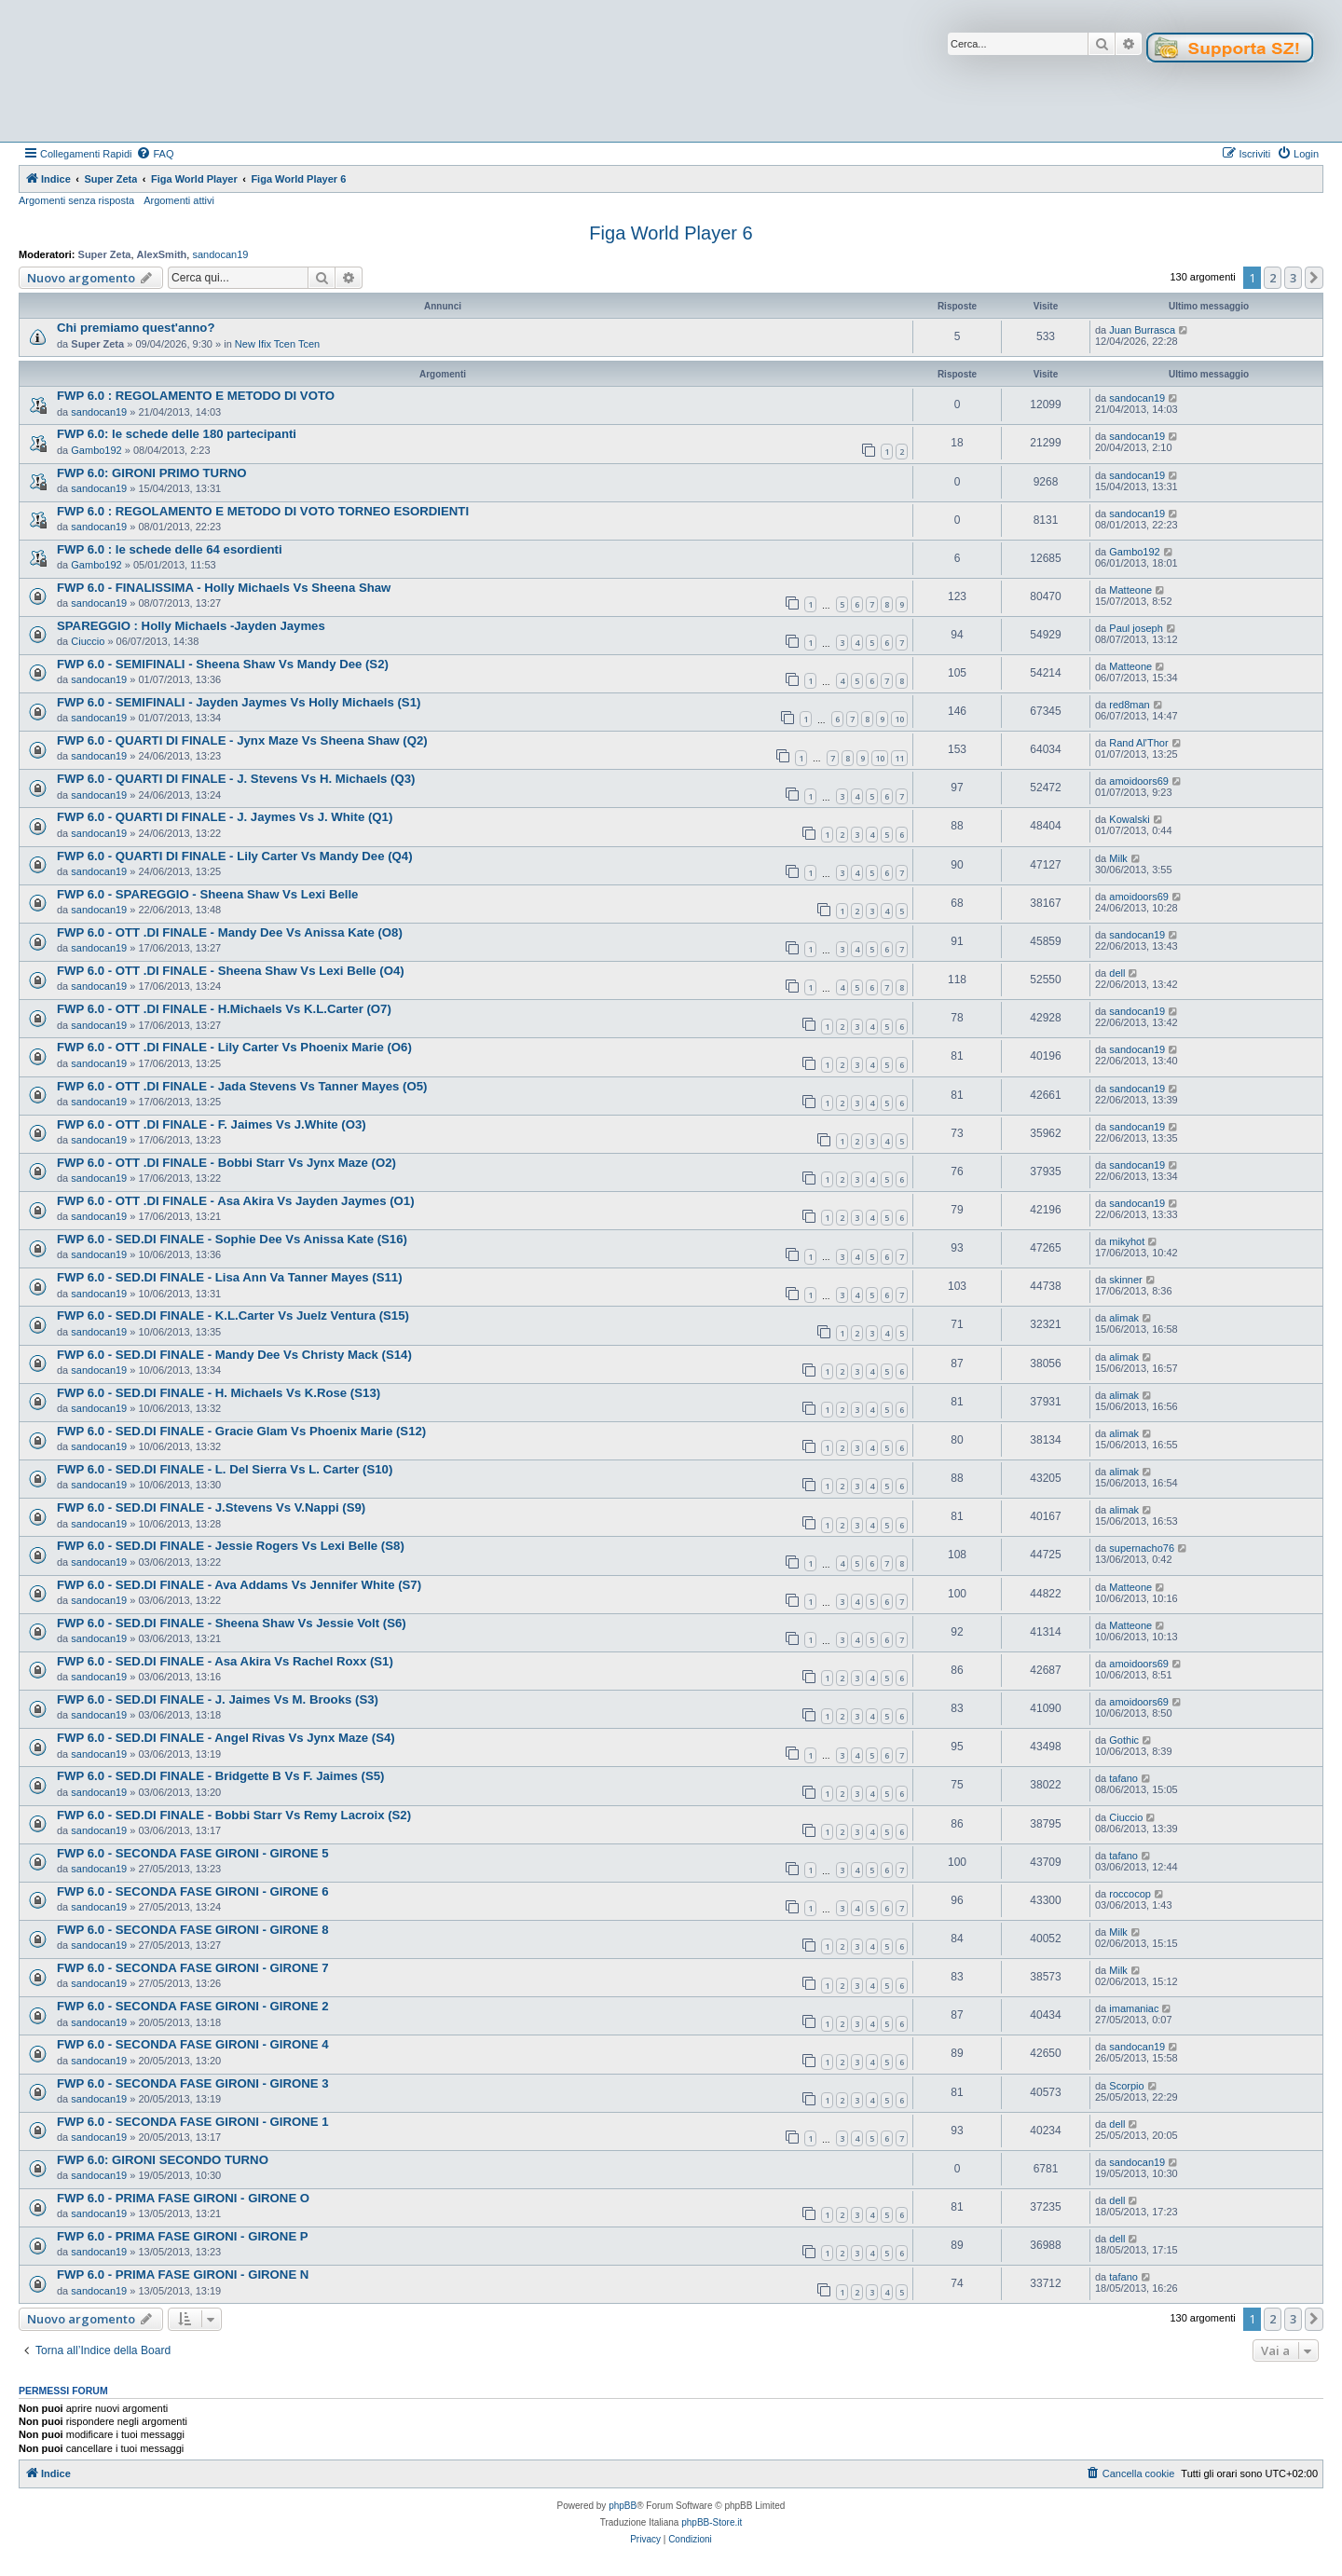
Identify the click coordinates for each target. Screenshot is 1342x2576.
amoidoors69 (1139, 781)
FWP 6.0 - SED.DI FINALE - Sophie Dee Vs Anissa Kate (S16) (232, 1239)
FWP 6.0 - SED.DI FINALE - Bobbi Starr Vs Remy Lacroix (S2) (234, 1815)
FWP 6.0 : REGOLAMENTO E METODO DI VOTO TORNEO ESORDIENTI (263, 511)
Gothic (1124, 1740)
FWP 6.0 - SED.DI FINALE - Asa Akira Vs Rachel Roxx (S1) (225, 1661)
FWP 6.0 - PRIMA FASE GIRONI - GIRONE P (182, 2236)
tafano (1123, 1778)
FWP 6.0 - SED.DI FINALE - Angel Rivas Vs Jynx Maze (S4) (226, 1738)
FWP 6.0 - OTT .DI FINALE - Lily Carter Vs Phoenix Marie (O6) (234, 1047)
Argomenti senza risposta (76, 200)
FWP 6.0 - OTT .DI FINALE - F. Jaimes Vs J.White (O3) (211, 1124)
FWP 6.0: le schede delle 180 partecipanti (176, 434)
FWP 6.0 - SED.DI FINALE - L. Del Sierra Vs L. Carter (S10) (224, 1469)
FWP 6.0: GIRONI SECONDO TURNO (162, 2160)
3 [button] (1293, 277)
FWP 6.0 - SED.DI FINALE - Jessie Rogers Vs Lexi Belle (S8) (230, 1546)
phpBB (623, 2506)
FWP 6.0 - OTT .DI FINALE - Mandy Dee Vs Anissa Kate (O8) (230, 932)
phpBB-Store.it (711, 2522)
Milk (1118, 858)
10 (899, 719)
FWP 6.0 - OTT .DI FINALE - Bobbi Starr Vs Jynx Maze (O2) (226, 1163)
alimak (1124, 1317)
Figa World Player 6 (670, 233)
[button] (1314, 278)
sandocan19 (220, 254)
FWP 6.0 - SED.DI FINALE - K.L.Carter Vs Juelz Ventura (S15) (233, 1315)
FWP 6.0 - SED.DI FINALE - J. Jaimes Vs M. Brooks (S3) (217, 1699)
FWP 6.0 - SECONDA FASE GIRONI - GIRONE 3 (193, 2083)
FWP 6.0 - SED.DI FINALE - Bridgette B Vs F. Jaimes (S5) (221, 1776)
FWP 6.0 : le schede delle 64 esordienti (169, 549)
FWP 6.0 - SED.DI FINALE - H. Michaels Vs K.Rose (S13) (218, 1393)
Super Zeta (104, 254)
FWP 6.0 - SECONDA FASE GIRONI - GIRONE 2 (193, 2006)
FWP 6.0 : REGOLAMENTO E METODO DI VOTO (196, 396)
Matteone (1130, 590)
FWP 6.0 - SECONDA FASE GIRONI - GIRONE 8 (193, 1930)
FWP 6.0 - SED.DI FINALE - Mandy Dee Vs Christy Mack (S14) (234, 1355)
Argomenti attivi (179, 200)
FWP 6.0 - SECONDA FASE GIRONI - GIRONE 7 (193, 1968)
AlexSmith (162, 254)
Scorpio (1126, 2085)
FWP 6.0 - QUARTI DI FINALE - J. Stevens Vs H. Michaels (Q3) (236, 779)
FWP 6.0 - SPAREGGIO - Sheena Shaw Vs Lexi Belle (207, 894)
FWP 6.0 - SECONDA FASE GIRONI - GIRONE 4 (193, 2044)
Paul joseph (1136, 628)
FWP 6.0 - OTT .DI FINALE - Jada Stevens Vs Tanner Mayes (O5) (242, 1086)
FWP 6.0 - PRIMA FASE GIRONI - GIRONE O (183, 2198)
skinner (1125, 1279)
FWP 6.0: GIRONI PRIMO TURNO (151, 473)
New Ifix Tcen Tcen (277, 343)
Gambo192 (96, 450)
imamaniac (1133, 2008)
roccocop (1130, 1893)
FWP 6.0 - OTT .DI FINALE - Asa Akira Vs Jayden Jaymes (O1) (236, 1201)
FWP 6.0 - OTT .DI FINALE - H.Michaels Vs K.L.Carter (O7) (224, 1009)
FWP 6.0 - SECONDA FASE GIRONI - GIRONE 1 (193, 2122)
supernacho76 (1141, 1548)
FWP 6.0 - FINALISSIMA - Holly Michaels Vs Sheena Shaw (223, 588)
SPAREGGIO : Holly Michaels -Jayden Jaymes (191, 626)
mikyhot (1126, 1241)
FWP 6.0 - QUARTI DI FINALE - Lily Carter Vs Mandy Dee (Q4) (235, 856)
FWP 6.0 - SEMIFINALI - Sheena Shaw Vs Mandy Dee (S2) (223, 664)
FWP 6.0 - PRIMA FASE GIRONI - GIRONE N (182, 2274)
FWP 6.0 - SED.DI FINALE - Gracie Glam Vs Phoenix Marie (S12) (241, 1431)
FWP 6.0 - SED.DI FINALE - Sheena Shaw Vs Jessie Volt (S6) (231, 1623)
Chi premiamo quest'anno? (135, 328)
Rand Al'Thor (1138, 742)
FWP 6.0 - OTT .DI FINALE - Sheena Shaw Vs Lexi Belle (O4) (230, 971)
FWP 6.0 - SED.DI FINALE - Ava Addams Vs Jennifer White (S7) (239, 1585)
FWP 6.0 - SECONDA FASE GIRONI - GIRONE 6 (193, 1891)
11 (899, 758)
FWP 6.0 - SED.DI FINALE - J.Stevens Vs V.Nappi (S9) (211, 1507)
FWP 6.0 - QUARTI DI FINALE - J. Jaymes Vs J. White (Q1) (224, 817)
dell (1117, 973)
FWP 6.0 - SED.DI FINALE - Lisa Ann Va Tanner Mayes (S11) (230, 1277)
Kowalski (1129, 819)
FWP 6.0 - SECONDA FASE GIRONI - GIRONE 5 (193, 1853)
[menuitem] (154, 154)
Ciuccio (87, 641)
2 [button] (1272, 277)
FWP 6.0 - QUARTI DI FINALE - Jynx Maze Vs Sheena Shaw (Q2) (242, 740)
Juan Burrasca (1142, 330)
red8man (1129, 704)
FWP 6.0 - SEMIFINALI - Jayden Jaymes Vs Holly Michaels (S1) (238, 702)
